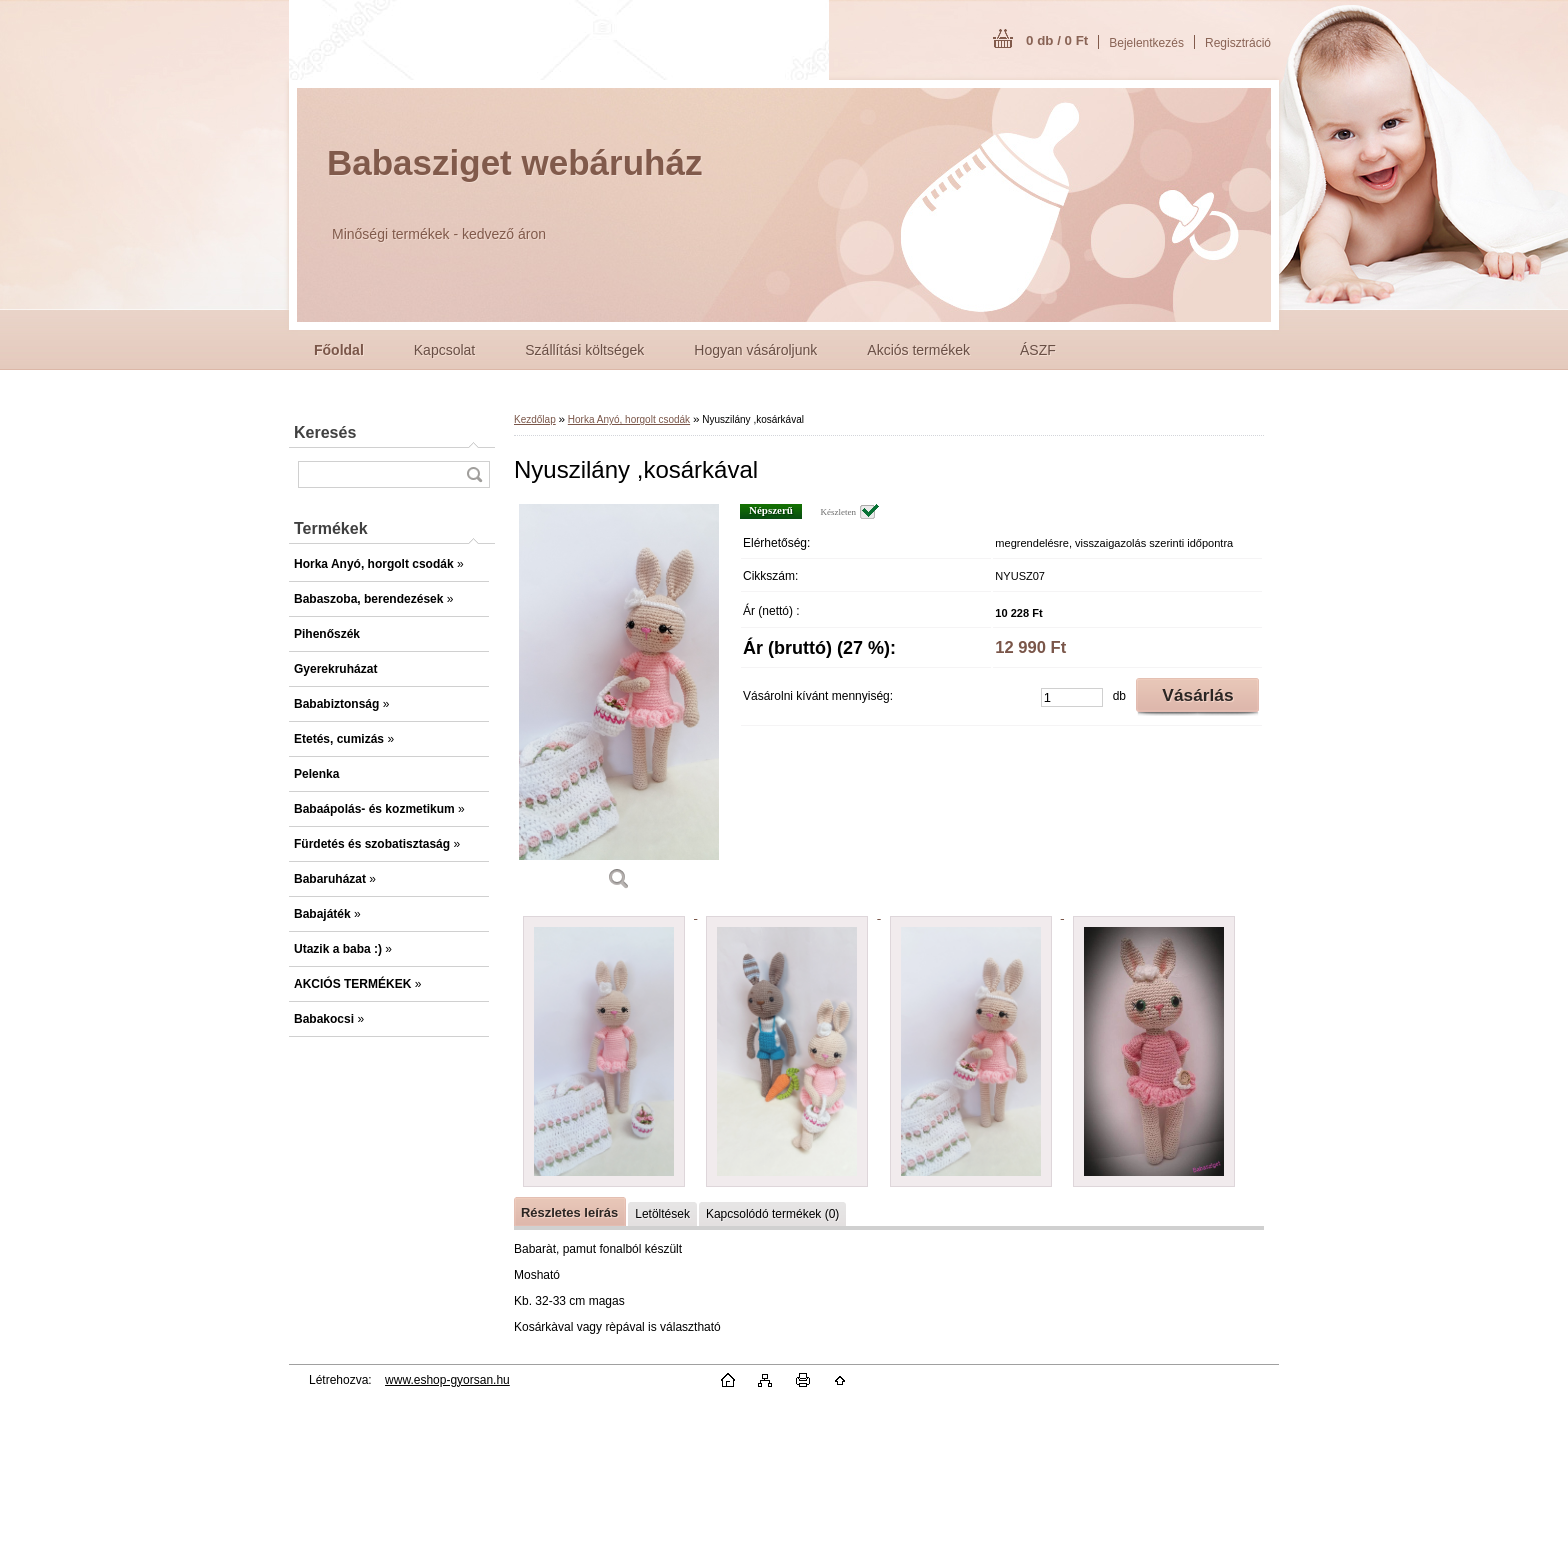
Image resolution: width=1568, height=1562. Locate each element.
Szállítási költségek (584, 350)
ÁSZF (1038, 350)
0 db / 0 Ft (1057, 40)
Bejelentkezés (1146, 43)
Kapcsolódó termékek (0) (772, 1214)
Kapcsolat (444, 350)
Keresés (325, 432)
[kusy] (1072, 697)
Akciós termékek (918, 350)
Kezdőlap (535, 419)
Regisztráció (1238, 43)
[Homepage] (339, 350)
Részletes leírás (569, 1212)
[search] (474, 474)
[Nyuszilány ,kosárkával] (619, 704)
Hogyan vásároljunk (755, 350)
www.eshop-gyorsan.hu (447, 1380)
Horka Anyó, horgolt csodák (629, 419)
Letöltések (662, 1214)
